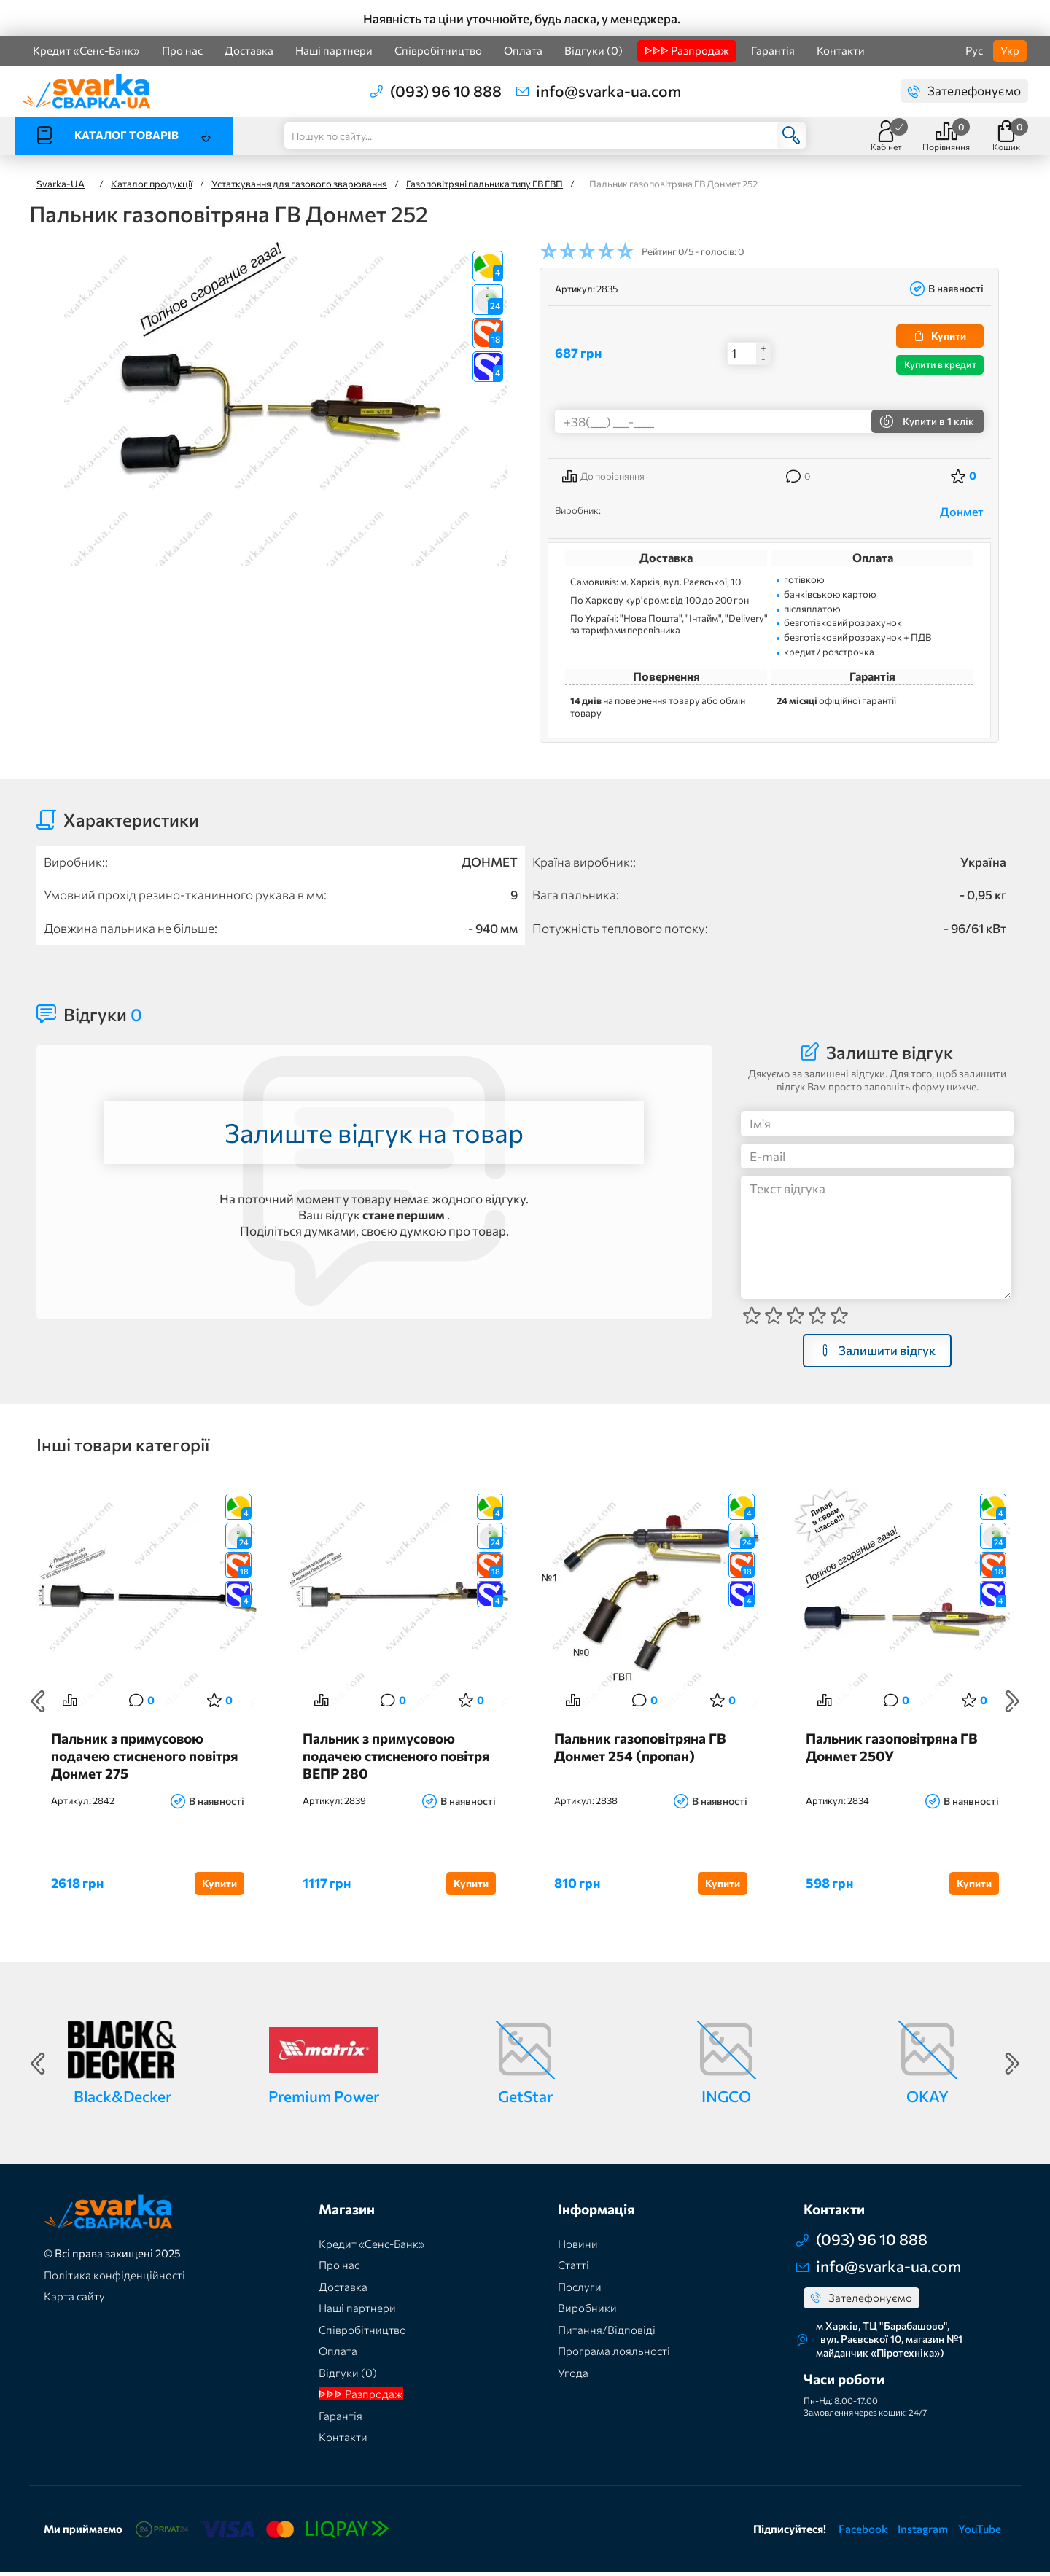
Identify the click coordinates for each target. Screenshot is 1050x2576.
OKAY (927, 2099)
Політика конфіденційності (114, 2277)
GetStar (525, 2099)
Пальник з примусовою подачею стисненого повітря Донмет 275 (144, 1758)
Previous (38, 1703)
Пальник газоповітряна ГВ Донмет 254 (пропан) (640, 1750)
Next (1012, 1703)
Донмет (962, 511)
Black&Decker (122, 2099)
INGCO (726, 2099)
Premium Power (323, 2099)
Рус (974, 50)
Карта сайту (74, 2299)
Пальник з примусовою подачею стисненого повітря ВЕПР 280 (396, 1758)
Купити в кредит (940, 364)
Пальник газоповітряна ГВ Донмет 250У (892, 1750)
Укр (1009, 50)
